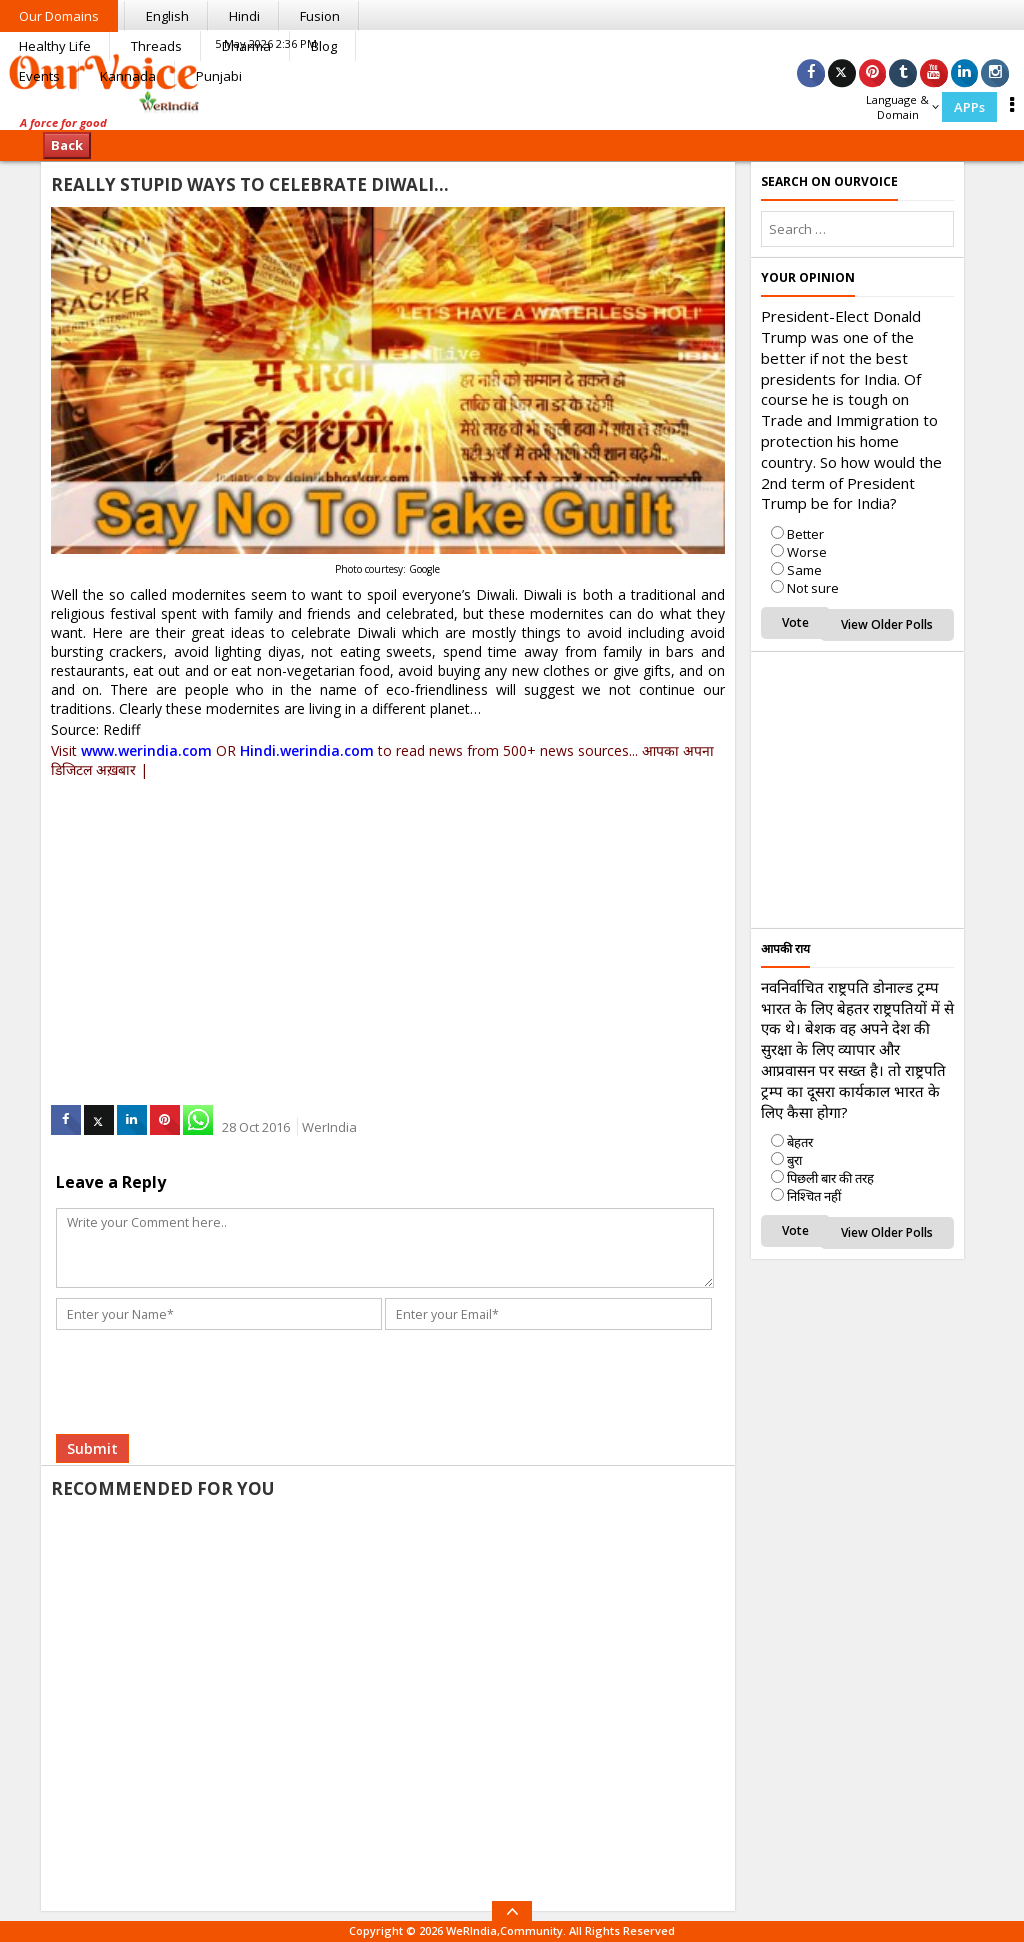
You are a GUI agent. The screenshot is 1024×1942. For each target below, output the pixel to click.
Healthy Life (55, 46)
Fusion (320, 16)
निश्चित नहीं (814, 1196)
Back (67, 145)
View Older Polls (887, 624)
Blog (324, 46)
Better (805, 534)
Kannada (128, 76)
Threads (156, 46)
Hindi (244, 16)
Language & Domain (902, 107)
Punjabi (219, 76)
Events (39, 76)
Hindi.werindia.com (307, 750)
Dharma (246, 46)
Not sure (813, 588)
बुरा (794, 1160)
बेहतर (800, 1142)
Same (804, 570)
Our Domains (59, 16)
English (167, 16)
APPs (969, 107)
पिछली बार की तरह (830, 1178)
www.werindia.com (146, 750)
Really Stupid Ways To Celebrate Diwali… (250, 184)
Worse (807, 552)
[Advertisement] (388, 921)
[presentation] (213, 1353)
